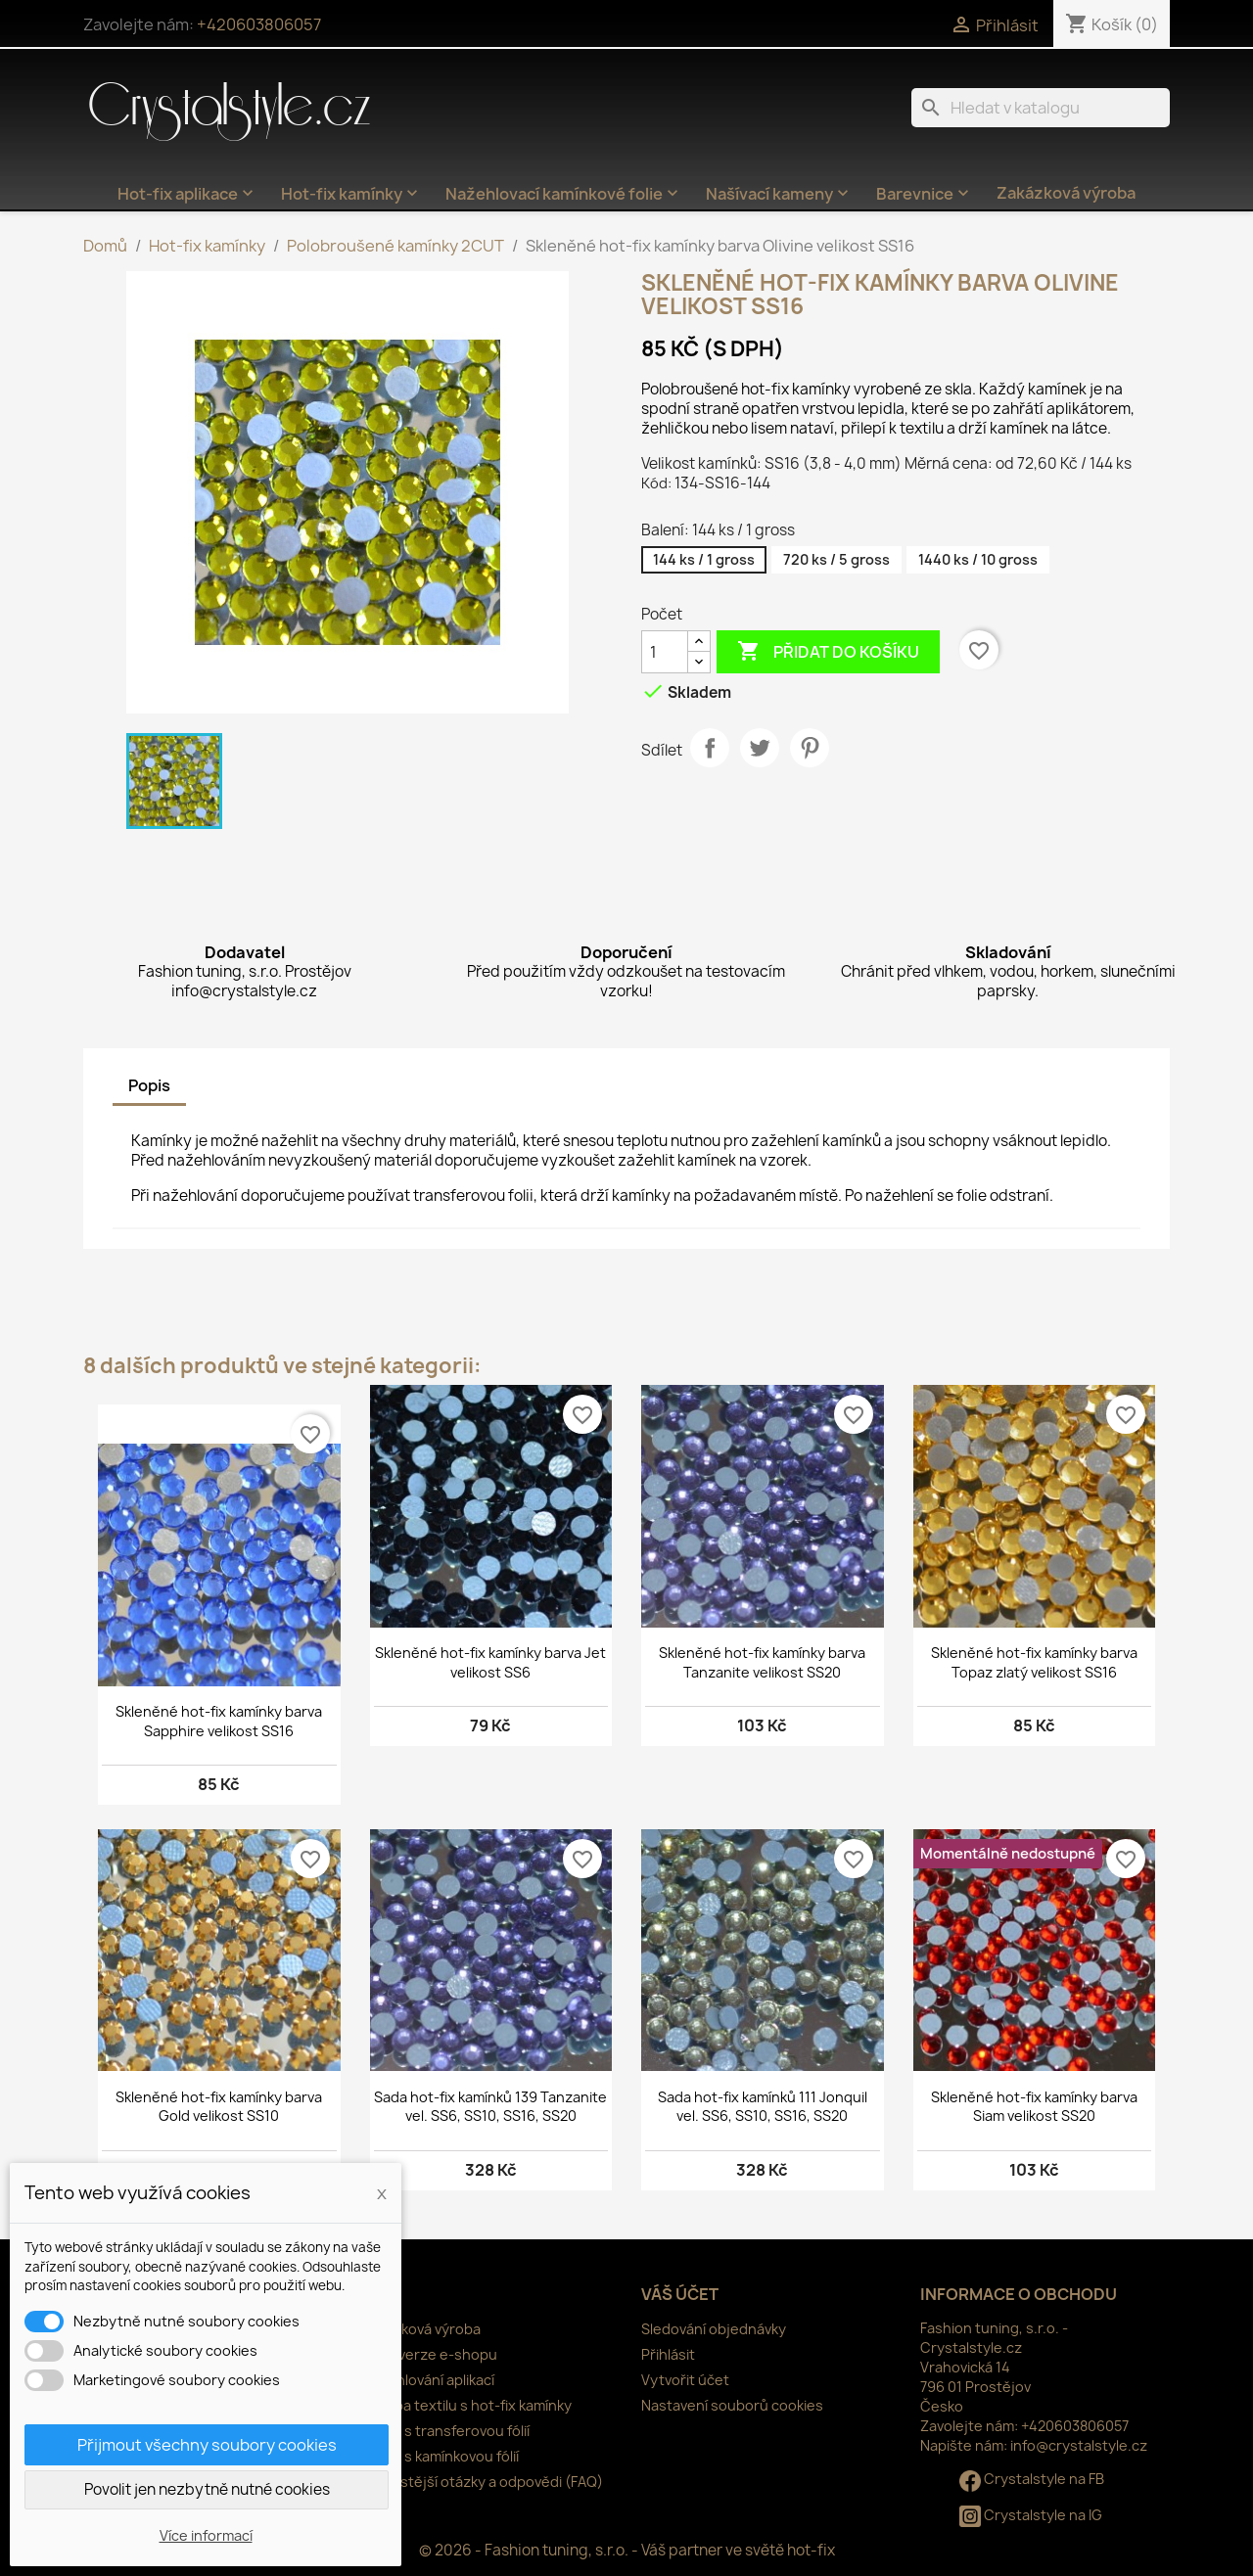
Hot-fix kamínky (351, 194)
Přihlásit (668, 2354)
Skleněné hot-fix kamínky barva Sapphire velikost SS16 (219, 1721)
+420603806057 (259, 24)
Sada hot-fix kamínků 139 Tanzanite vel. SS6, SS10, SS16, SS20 (490, 2107)
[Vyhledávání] (1040, 107)
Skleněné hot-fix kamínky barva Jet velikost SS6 (490, 1662)
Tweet (759, 747)
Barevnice (924, 194)
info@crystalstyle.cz (1078, 2445)
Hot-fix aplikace (187, 194)
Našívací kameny (779, 194)
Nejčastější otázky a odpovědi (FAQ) (482, 2481)
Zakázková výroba (1066, 193)
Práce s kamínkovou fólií (440, 2456)
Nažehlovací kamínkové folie (563, 194)
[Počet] (664, 651)
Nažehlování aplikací (428, 2379)
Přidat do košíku (828, 652)
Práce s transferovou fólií (446, 2430)
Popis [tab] (149, 1085)
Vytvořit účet (685, 2379)
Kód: (656, 483)
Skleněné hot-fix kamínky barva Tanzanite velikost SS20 (762, 1662)
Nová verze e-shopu (429, 2354)
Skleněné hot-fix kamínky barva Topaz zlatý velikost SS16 (1034, 1662)
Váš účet (680, 2294)
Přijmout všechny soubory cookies (207, 2445)
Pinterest (809, 747)
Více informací (206, 2535)
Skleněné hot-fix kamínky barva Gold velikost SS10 (219, 2107)
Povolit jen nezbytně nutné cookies (207, 2489)
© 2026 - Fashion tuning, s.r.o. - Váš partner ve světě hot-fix (627, 2550)
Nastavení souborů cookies (732, 2405)
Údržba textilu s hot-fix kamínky (467, 2405)
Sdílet (709, 747)
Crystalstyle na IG (1030, 2515)
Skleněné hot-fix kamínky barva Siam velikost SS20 (1034, 2107)
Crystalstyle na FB (1031, 2478)
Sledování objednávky (713, 2329)
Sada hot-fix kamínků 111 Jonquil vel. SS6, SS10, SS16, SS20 (762, 2107)
